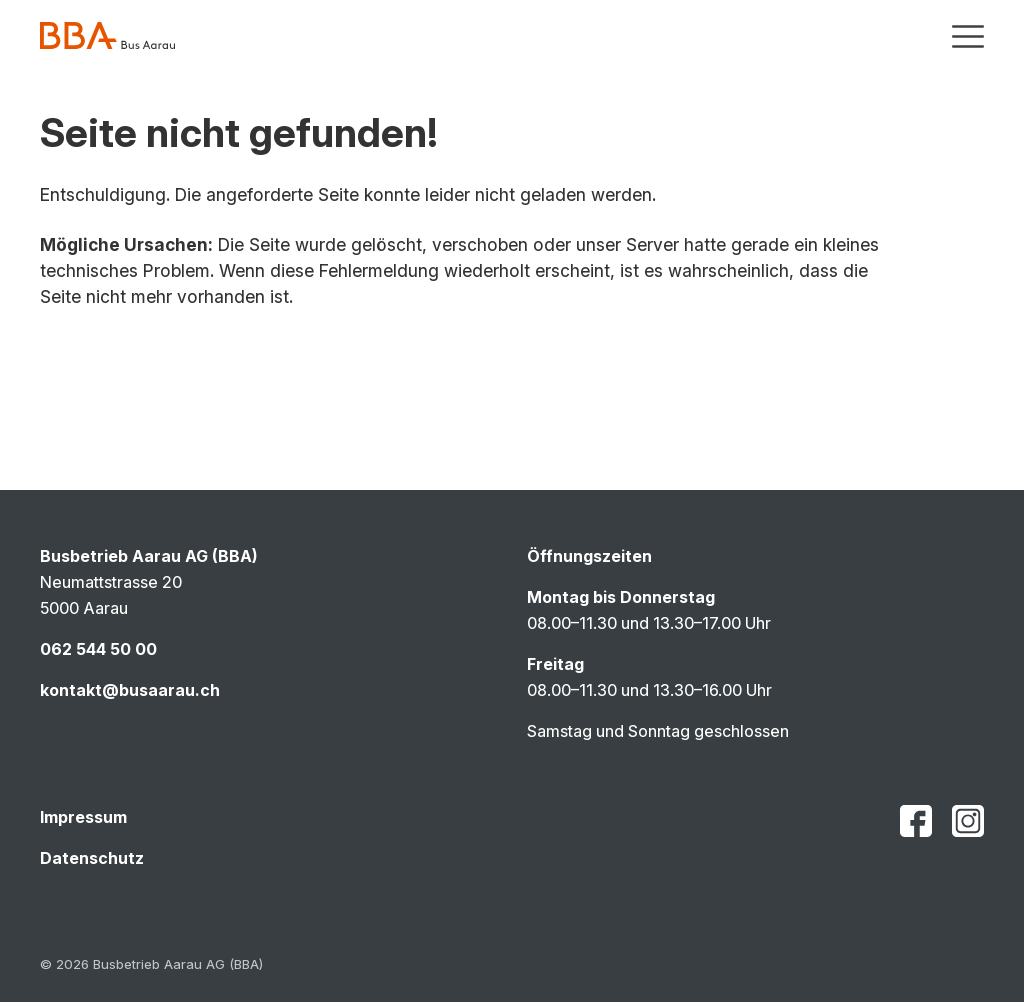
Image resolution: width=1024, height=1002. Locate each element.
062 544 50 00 (98, 649)
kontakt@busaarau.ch (130, 690)
